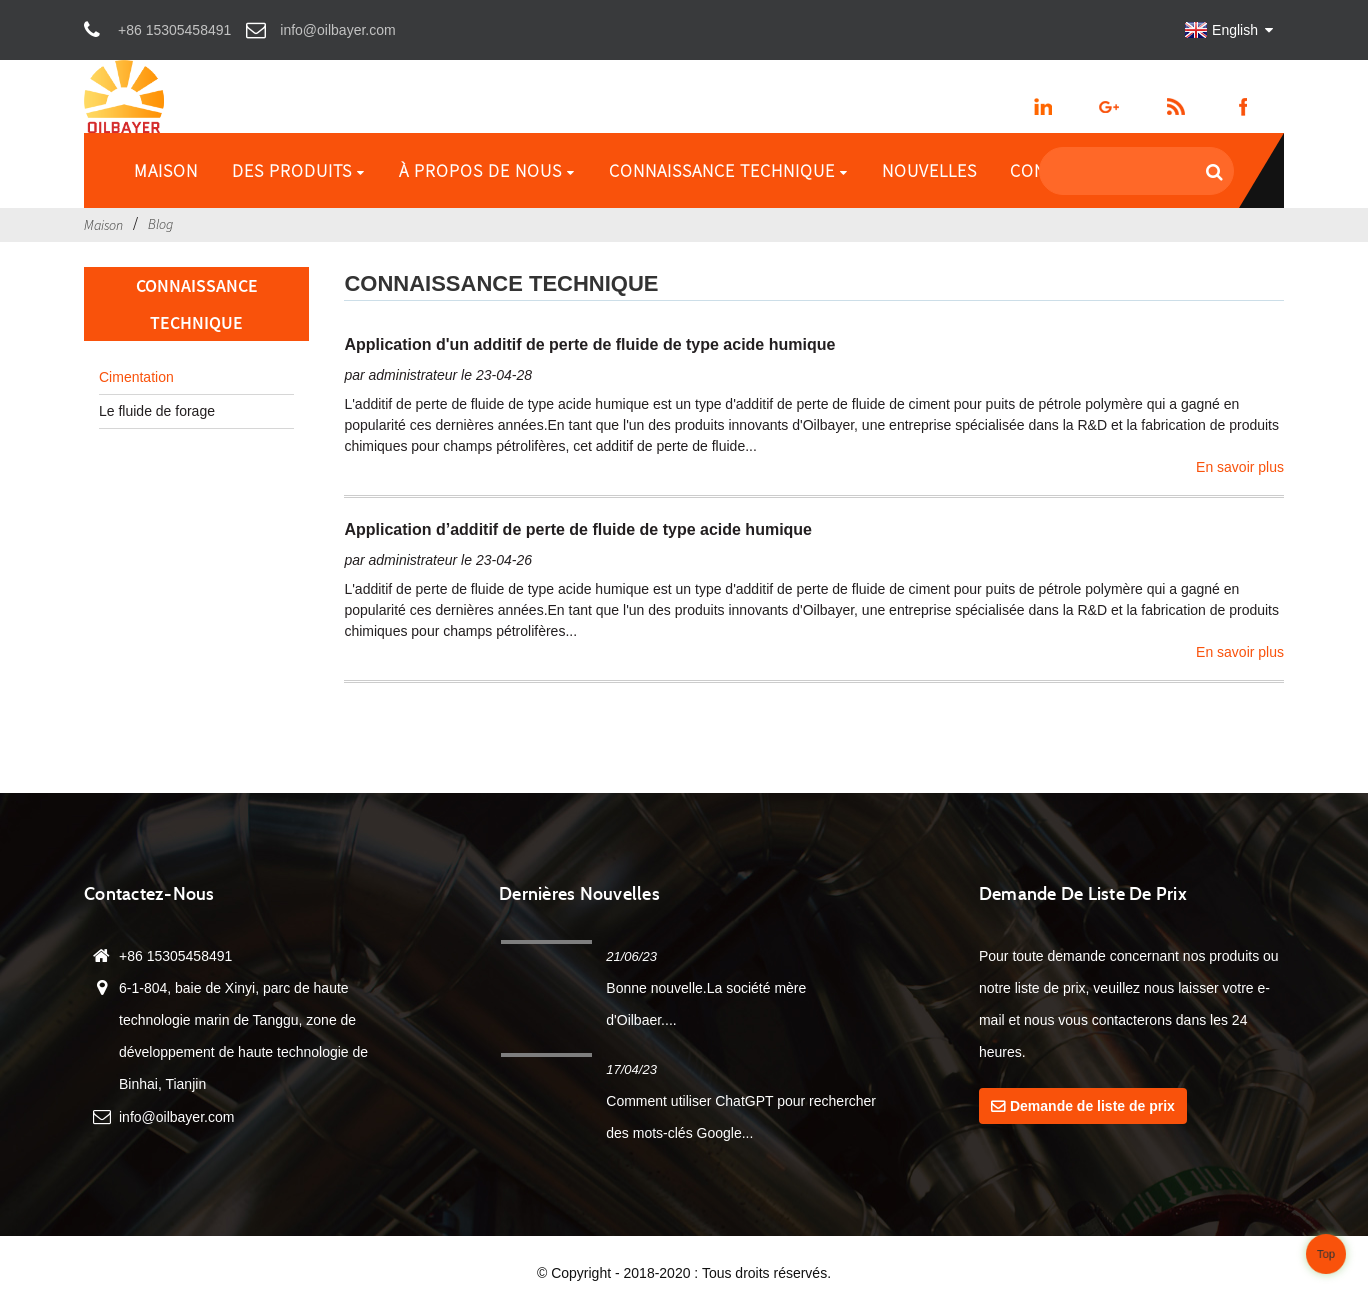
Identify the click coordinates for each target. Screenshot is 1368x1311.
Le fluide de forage (157, 411)
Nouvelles (929, 170)
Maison (166, 170)
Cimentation (136, 377)
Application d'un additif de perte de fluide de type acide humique (589, 344)
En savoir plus (1240, 467)
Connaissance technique (728, 170)
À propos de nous (487, 170)
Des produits (298, 170)
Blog (160, 224)
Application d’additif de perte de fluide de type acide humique (578, 529)
